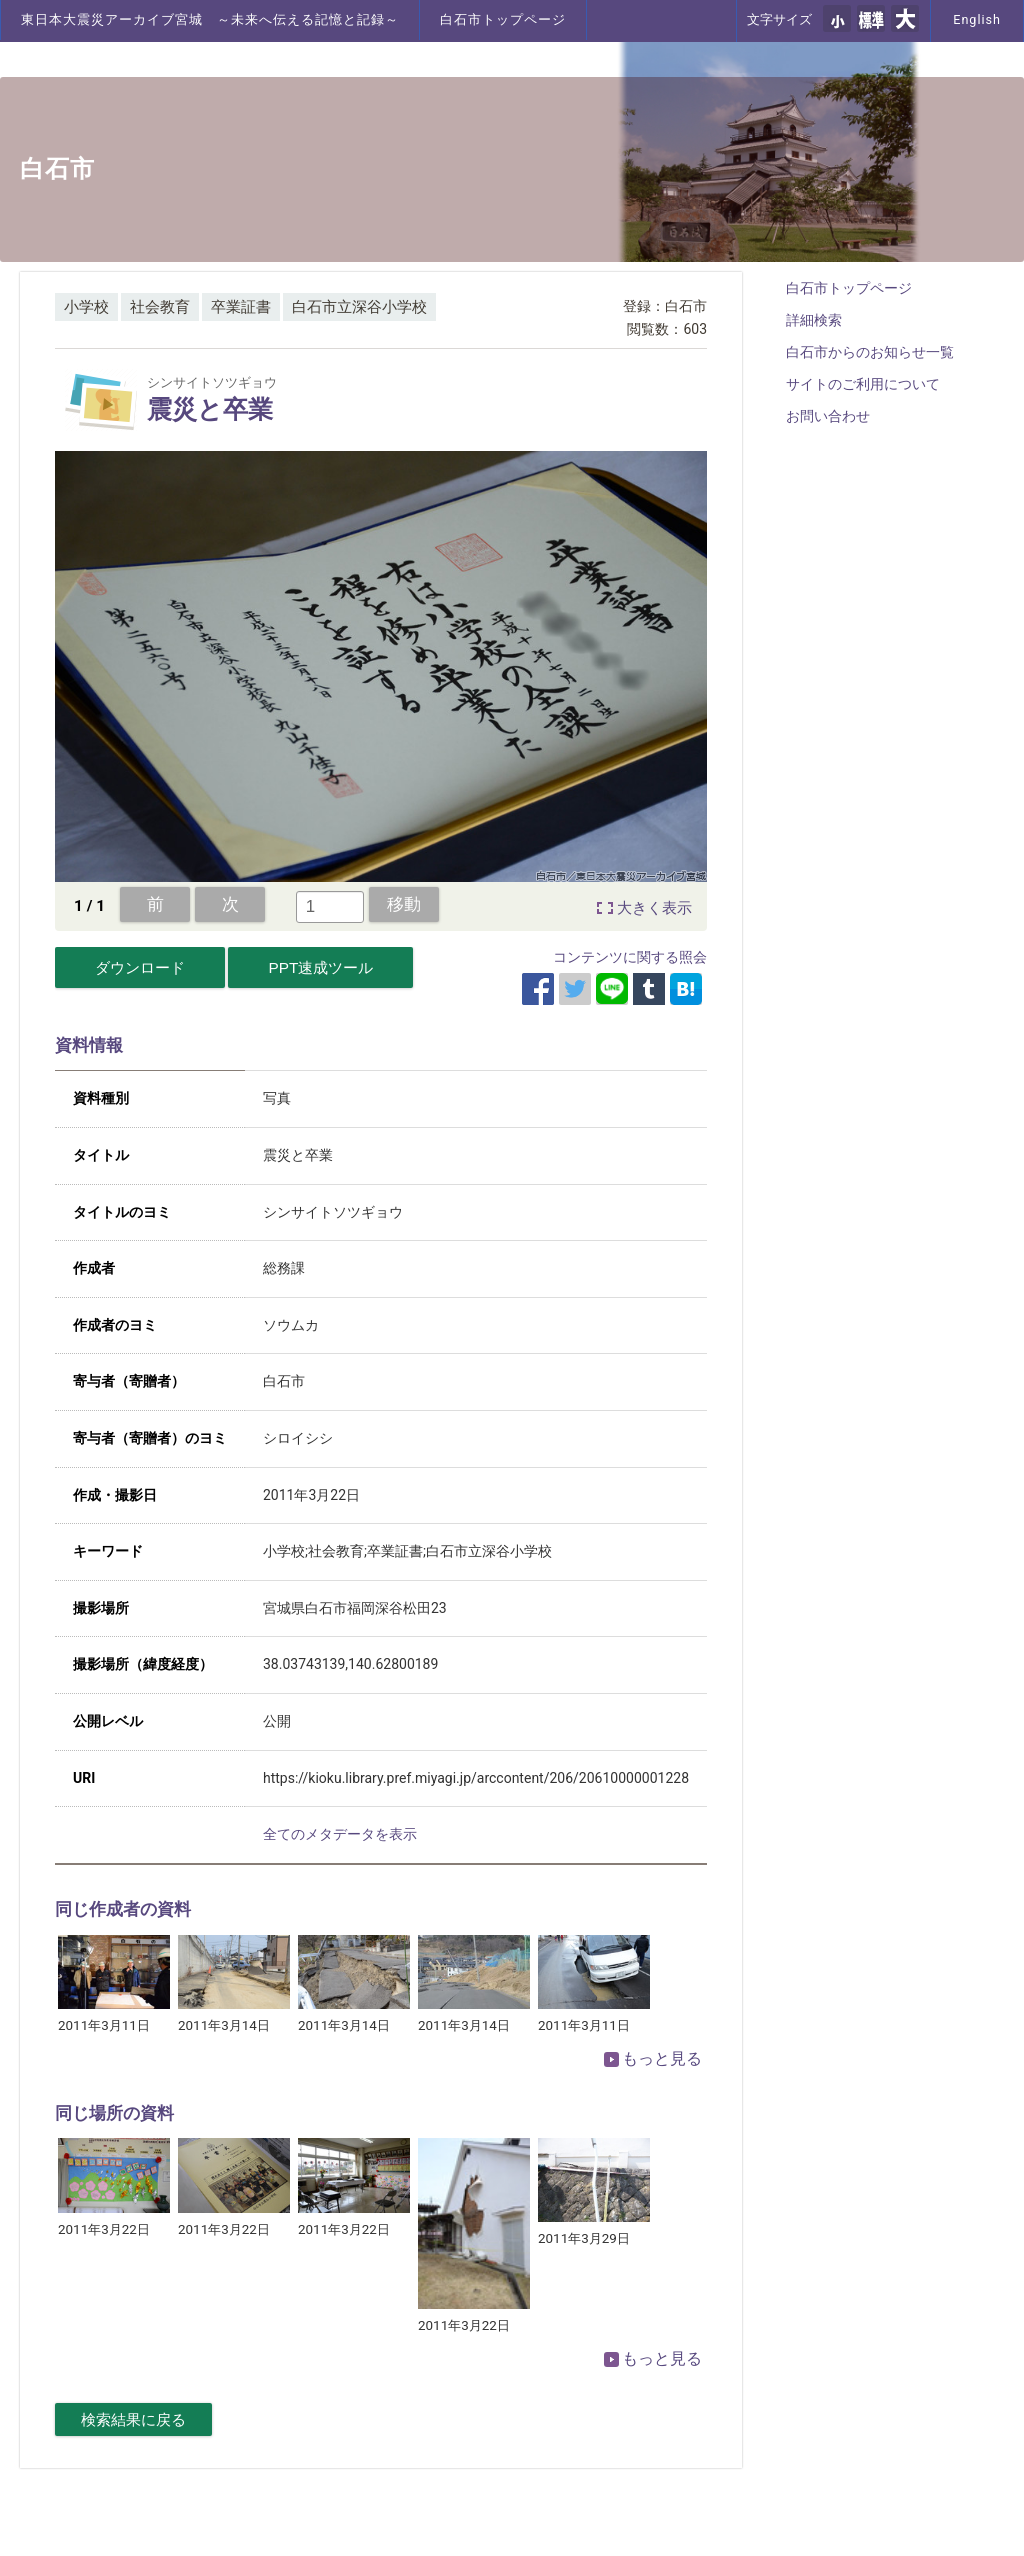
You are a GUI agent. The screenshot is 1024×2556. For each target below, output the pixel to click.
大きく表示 (654, 908)
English (977, 19)
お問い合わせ (828, 416)
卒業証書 (241, 307)
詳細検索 (814, 320)
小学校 (86, 307)
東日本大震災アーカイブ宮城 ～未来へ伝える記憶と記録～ (210, 19)
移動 (404, 904)
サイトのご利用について (863, 384)
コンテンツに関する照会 (630, 957)
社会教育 (160, 307)
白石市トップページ (503, 19)
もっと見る (653, 2058)
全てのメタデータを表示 (340, 1834)
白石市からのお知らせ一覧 (870, 352)
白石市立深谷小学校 (359, 307)
